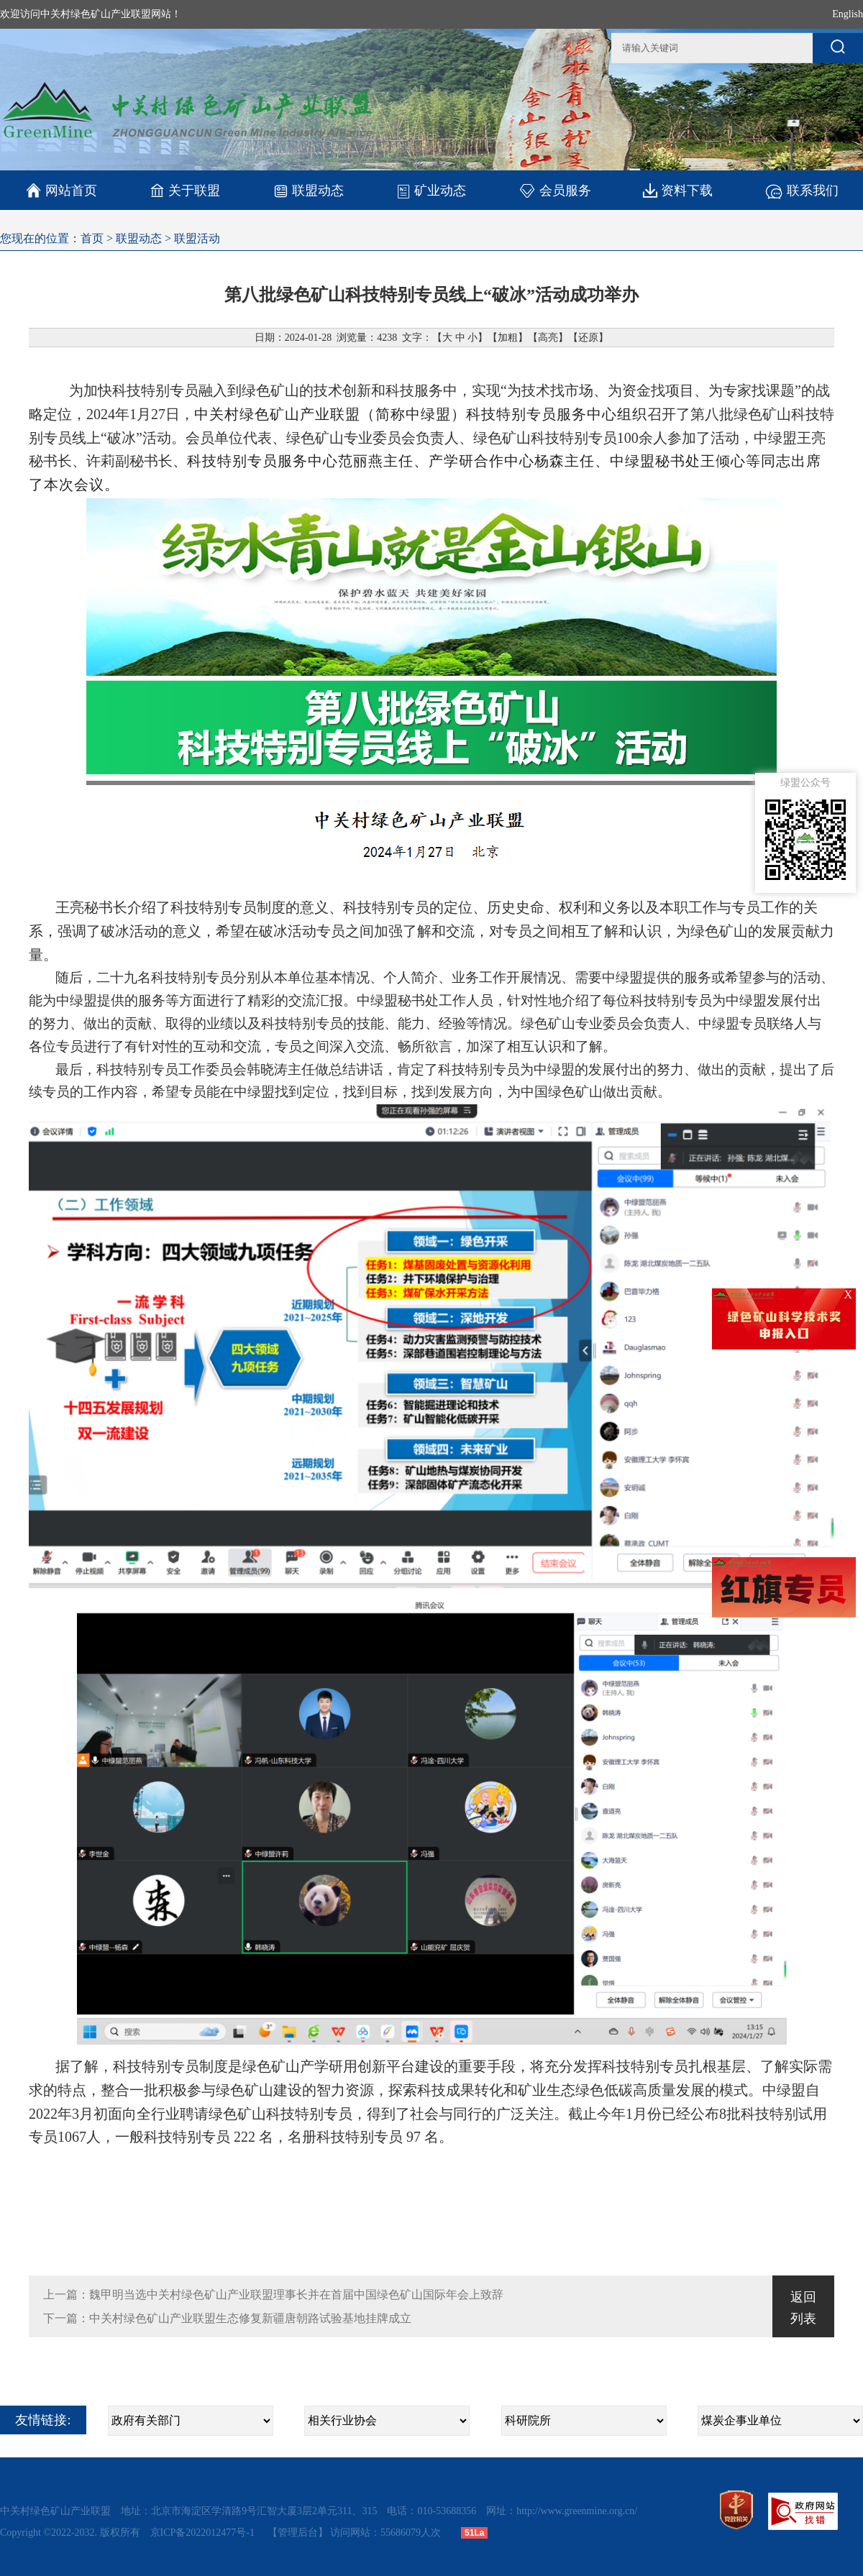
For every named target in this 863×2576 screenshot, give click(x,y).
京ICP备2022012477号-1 (203, 2532)
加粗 (508, 337)
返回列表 (803, 2308)
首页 (92, 238)
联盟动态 (308, 190)
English (847, 14)
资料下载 (678, 190)
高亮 (548, 337)
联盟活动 (197, 238)
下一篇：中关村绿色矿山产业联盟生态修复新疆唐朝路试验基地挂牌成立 (227, 2318)
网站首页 (61, 190)
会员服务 (555, 190)
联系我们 (801, 190)
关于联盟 (185, 190)
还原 (588, 337)
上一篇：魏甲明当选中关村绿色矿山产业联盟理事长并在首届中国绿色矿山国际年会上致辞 (273, 2294)
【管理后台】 (298, 2532)
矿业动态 (431, 190)
